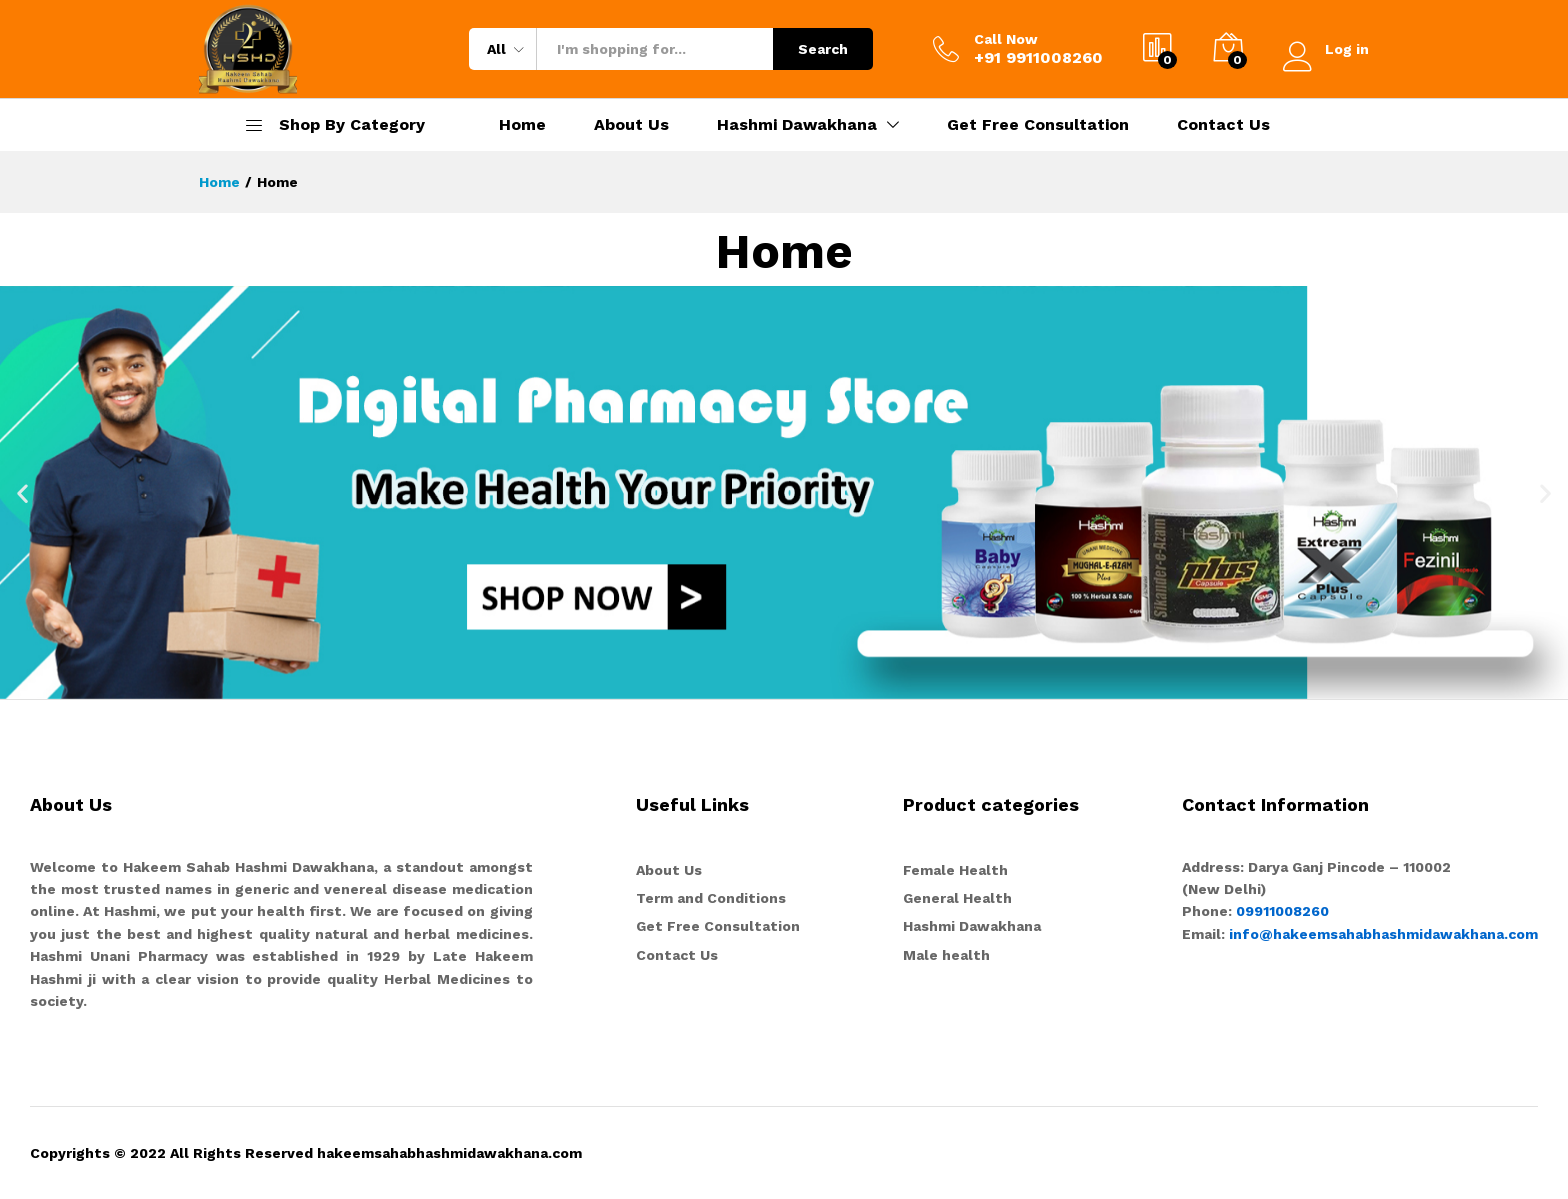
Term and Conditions (711, 898)
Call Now (1006, 39)
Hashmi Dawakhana (972, 926)
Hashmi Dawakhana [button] (797, 125)
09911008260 (1280, 911)
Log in (1326, 49)
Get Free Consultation (1038, 125)
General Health (957, 898)
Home (522, 125)
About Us (631, 125)
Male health (946, 955)
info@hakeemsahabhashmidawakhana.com (1383, 934)
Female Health (955, 870)
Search (823, 49)
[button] (22, 492)
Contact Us (1223, 125)
